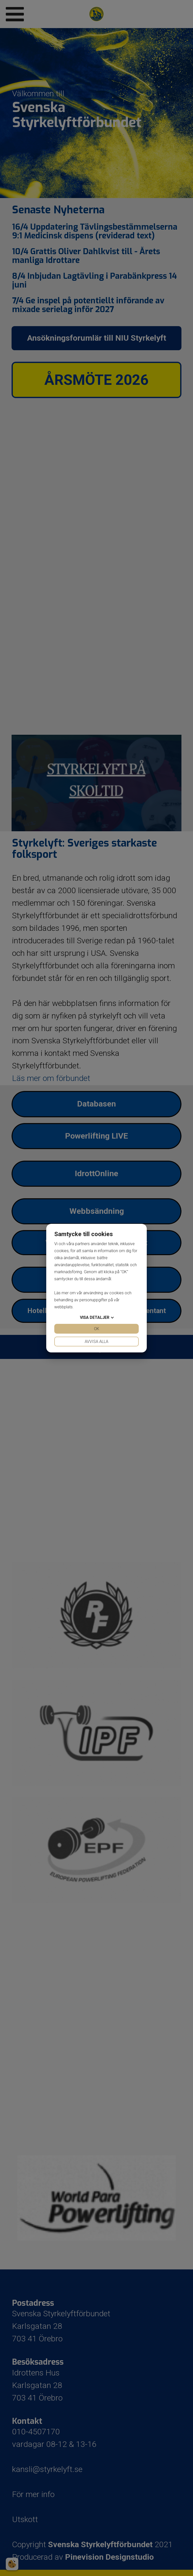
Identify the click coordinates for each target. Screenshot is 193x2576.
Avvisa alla (96, 1341)
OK (96, 1328)
